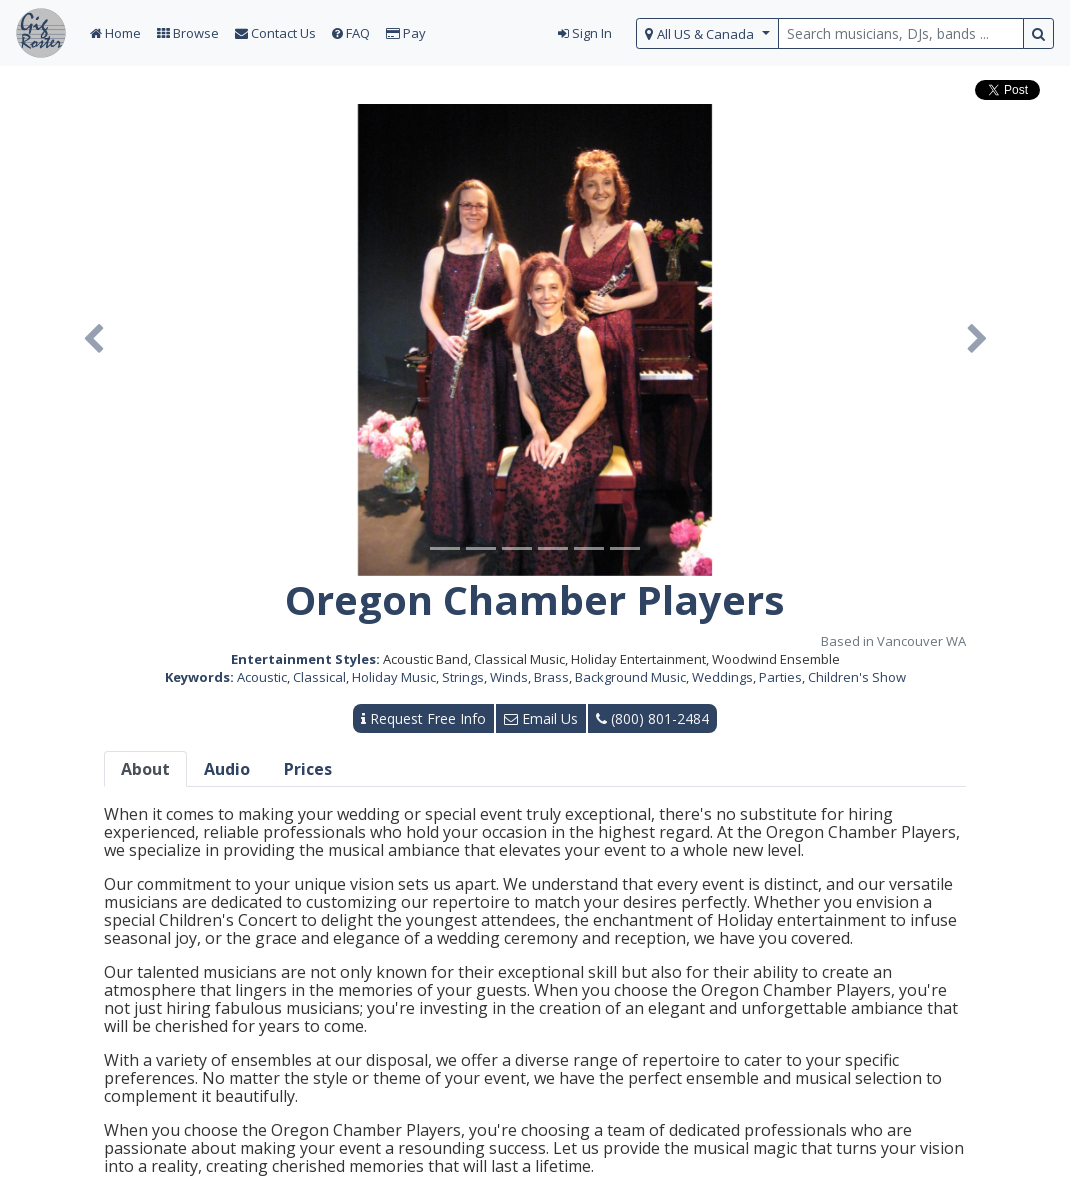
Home (115, 33)
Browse (188, 33)
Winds (509, 677)
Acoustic (262, 677)
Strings (463, 677)
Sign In (585, 33)
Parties (780, 677)
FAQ (351, 33)
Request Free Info (423, 718)
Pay (406, 33)
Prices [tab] (308, 769)
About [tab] (145, 769)
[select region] (707, 33)
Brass (551, 677)
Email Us (541, 718)
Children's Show (857, 677)
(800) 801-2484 (652, 718)
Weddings (722, 677)
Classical (319, 677)
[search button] (1038, 33)
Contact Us (275, 33)
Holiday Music (394, 677)
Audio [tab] (227, 769)
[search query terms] (901, 33)
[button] (93, 340)
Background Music (630, 677)
